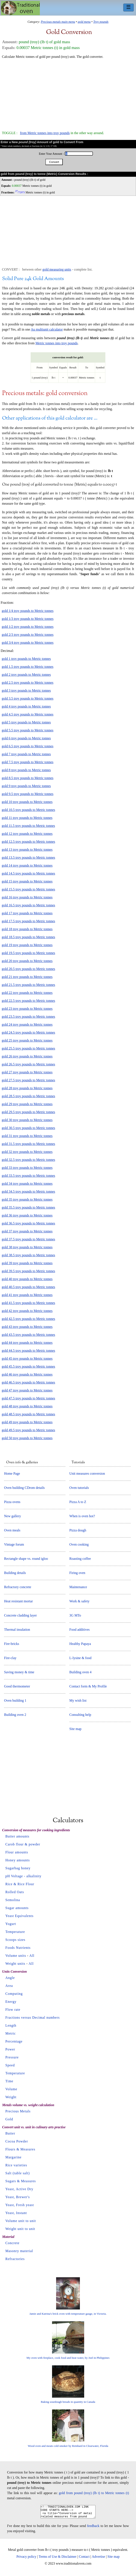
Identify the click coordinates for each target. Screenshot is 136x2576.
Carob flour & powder (22, 1844)
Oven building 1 (15, 1700)
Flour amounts (16, 1852)
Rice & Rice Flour (19, 1884)
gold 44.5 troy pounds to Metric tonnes (28, 1350)
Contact (84, 2559)
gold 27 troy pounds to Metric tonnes (27, 1072)
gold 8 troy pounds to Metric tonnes (26, 770)
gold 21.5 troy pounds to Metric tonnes (28, 985)
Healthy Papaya (80, 1644)
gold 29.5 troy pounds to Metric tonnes (28, 1112)
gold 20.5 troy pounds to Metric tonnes (28, 969)
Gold (9, 2119)
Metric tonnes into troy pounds (56, 343)
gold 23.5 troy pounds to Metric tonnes (28, 1016)
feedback (93, 2528)
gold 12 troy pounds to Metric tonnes (27, 833)
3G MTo (75, 1615)
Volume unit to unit (20, 2221)
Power (10, 2049)
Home (20, 8)
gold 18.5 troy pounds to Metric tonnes (28, 937)
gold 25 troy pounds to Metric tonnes (27, 1040)
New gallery (12, 1516)
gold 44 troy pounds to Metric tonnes (27, 1342)
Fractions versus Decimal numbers (32, 2017)
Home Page (12, 1473)
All (31, 1955)
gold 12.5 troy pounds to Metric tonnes (28, 841)
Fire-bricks (11, 1644)
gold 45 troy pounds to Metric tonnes (27, 1358)
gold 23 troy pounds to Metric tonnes (27, 1008)
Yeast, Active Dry (19, 2189)
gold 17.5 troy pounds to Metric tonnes (28, 921)
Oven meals (12, 1530)
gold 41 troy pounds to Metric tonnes (27, 1295)
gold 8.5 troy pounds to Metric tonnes (27, 778)
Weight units (15, 1963)
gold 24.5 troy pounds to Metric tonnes (28, 1032)
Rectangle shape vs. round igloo (26, 1558)
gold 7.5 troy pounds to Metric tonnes (27, 762)
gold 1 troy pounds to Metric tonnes (26, 658)
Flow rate (12, 2009)
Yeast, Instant (16, 2213)
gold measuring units (56, 269)
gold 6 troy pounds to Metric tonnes (26, 738)
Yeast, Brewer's (17, 2197)
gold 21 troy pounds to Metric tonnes (27, 977)
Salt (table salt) (17, 2173)
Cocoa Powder (16, 2141)
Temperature (15, 1932)
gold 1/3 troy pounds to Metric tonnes (28, 619)
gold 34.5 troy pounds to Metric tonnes (28, 1191)
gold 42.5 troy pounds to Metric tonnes (28, 1319)
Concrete (12, 2243)
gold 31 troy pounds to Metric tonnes (27, 1136)
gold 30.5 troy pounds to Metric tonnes (28, 1128)
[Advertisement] (68, 93)
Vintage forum (14, 1544)
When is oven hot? (82, 1516)
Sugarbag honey (18, 1868)
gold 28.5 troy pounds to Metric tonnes (28, 1096)
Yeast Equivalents (19, 1916)
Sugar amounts (17, 1908)
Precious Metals (18, 2111)
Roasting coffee (80, 1558)
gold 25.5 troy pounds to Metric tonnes (28, 1048)
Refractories (15, 2259)
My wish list (78, 1700)
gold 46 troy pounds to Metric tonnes (27, 1374)
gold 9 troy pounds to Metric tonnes (26, 786)
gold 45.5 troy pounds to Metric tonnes (28, 1366)
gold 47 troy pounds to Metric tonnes (27, 1390)
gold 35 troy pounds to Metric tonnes (27, 1199)
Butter (10, 2133)
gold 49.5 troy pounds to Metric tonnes (28, 1430)
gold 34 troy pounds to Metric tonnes (27, 1183)
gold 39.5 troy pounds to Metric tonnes (28, 1271)
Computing (14, 1993)
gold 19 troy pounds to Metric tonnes (27, 945)
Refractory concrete (17, 1587)
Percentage (13, 2041)
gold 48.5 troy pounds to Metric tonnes (28, 1414)
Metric (10, 2033)
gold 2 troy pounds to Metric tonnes (26, 674)
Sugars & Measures (20, 2181)
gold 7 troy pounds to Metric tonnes (26, 754)
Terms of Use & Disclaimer (58, 2559)
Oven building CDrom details (24, 1488)
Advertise (98, 2559)
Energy (10, 2001)
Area (9, 1986)
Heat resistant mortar (18, 1601)
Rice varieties (16, 2165)
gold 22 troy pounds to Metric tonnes (27, 993)
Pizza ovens (12, 1502)
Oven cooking (79, 1544)
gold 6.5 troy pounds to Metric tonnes (27, 746)
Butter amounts (17, 1836)
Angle (10, 1978)
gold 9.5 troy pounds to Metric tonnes (27, 794)
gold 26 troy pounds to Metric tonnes (27, 1056)
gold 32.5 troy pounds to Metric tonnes (28, 1160)
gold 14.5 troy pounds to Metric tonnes (28, 873)
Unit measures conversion (87, 1473)
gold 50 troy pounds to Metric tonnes (27, 1438)
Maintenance (78, 1587)
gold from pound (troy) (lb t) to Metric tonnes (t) (94, 2493)
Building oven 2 (15, 1714)
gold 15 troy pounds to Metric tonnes (27, 881)
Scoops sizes (15, 1940)
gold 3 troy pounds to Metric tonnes (26, 690)
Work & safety (79, 1601)
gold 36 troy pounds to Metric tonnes (27, 1215)
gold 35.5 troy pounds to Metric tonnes (28, 1207)
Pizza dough (77, 1530)
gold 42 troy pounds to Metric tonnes (27, 1311)
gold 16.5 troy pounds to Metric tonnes (28, 905)
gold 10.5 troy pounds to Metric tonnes (28, 810)
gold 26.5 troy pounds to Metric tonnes (28, 1064)
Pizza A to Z (77, 1502)
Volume (11, 2089)
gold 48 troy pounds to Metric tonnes (27, 1406)
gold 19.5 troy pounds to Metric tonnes (28, 953)
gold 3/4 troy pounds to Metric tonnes (28, 642)
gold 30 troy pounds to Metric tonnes (27, 1120)
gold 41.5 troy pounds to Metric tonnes (28, 1303)
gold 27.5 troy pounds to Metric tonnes (28, 1080)
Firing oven (77, 1573)
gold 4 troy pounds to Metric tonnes (26, 706)
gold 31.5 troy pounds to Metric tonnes (28, 1144)
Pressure (12, 2057)
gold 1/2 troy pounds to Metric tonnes (28, 626)
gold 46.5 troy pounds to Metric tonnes (28, 1382)
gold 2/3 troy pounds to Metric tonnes (28, 634)
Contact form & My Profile (88, 1686)
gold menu (84, 21)
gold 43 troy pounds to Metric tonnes (27, 1327)
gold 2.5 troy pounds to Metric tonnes (27, 682)
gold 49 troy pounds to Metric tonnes (27, 1422)
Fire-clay (10, 1658)
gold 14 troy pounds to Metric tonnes (27, 865)
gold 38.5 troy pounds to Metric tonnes (28, 1255)
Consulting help (80, 1714)
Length (10, 2025)
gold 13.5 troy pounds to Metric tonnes (28, 857)
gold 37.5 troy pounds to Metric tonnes (28, 1239)
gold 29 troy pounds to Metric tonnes (27, 1104)
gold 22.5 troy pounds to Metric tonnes (28, 1000)
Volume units (15, 1955)
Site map (75, 1729)
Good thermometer (17, 1686)
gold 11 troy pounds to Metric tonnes (27, 818)
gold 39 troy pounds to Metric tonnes (27, 1263)
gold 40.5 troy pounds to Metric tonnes (28, 1287)
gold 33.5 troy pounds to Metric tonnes (28, 1175)
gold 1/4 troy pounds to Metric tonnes (28, 611)
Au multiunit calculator (47, 329)
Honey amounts (17, 1860)
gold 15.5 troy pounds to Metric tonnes (28, 889)
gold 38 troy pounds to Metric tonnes (27, 1247)
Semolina (12, 1900)
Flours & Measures (20, 2149)
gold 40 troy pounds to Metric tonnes (27, 1279)
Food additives (79, 1629)
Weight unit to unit (20, 2229)
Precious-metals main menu (58, 21)
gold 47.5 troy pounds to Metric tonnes (28, 1398)
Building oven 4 (80, 1672)
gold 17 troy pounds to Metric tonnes (27, 913)
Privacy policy (26, 2559)
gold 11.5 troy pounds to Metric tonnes (28, 826)
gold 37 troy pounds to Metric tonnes (27, 1231)
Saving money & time (19, 1672)
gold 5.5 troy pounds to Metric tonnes (27, 730)
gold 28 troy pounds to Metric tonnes (27, 1088)
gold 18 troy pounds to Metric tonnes (27, 929)
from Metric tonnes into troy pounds (45, 133)
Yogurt (10, 1924)
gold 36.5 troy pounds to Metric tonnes (28, 1223)
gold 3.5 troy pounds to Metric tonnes (27, 698)
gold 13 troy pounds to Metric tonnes (27, 849)
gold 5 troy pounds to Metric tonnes (26, 722)
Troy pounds (100, 21)
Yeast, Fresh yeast (19, 2205)
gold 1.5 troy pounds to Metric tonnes (27, 666)
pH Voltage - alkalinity (23, 1876)
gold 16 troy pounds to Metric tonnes (27, 897)
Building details (15, 1573)
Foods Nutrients (18, 1947)
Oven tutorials (79, 1488)
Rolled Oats (14, 1892)
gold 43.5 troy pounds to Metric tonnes (28, 1334)
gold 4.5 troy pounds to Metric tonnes (27, 714)
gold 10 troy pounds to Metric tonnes (27, 802)
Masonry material (19, 2251)
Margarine (13, 2157)
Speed (10, 2065)
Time (9, 2081)
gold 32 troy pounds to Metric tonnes (27, 1152)
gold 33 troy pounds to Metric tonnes (27, 1167)
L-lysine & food (80, 1658)
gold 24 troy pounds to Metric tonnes (27, 1024)
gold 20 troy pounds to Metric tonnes (27, 961)
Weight (10, 2097)
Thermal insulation (17, 1629)
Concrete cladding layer (20, 1615)
